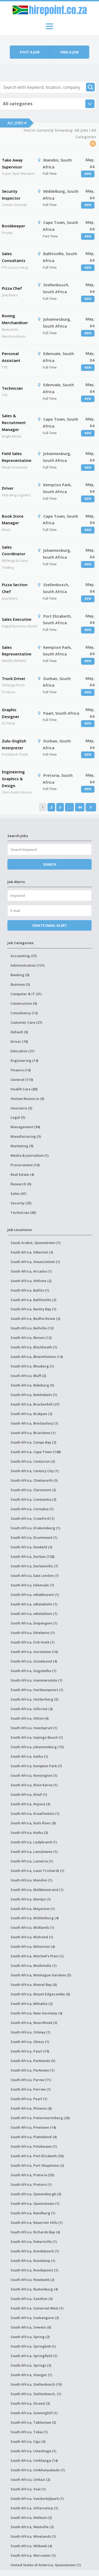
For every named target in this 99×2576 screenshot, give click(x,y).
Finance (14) (21, 1070)
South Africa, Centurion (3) (33, 1461)
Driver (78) (19, 1041)
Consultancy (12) (24, 1013)
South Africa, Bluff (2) (28, 1375)
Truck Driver (13, 678)
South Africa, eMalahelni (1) (34, 1604)
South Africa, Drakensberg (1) (35, 1528)
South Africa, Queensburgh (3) (36, 2194)
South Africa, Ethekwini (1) (33, 1632)
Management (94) (25, 1126)
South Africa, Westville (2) (32, 2526)
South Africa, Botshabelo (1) (34, 1394)
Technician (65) (23, 1212)
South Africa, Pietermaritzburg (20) (40, 2117)
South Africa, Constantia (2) (33, 1499)
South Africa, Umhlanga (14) (34, 2460)
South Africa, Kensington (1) (34, 1775)
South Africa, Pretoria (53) (32, 2175)
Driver (7, 488)
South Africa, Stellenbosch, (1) (36, 2393)
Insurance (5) (21, 1108)
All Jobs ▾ (16, 122)
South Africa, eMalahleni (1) (34, 1613)
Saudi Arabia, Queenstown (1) (35, 1242)
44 (80, 807)
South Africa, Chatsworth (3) (34, 1480)
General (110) (22, 1079)
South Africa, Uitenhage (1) (33, 2451)
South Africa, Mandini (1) (31, 1880)
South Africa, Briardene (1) (33, 1432)
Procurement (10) (25, 1165)
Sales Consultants (13, 257)
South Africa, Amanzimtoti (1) (35, 1261)
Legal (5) (18, 1117)
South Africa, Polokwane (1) (34, 2146)
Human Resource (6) (27, 1098)
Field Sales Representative (16, 457)
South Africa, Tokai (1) (29, 2432)
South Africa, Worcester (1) (33, 2555)
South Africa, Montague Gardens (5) (41, 1975)
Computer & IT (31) (26, 993)
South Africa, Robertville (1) (34, 2241)
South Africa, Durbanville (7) (34, 1566)
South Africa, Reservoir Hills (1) (37, 2222)
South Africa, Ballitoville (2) (33, 1299)
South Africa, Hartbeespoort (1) (37, 1689)
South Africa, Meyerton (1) (33, 1908)
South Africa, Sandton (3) (32, 2298)
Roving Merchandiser (15, 319)
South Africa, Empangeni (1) (34, 1623)
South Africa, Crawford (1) (32, 1518)
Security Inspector (11, 195)
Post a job (30, 52)
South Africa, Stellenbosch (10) (36, 2384)
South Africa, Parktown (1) (32, 2070)
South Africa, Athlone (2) (31, 1280)
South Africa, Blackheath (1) (34, 1347)
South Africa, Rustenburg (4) (34, 2289)
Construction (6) (24, 1003)
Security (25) (21, 1203)
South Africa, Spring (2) (30, 2336)
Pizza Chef (12, 288)
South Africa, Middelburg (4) (35, 1918)
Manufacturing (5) (26, 1136)
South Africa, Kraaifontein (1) (35, 1813)
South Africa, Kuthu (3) (29, 1832)
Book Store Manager (12, 519)
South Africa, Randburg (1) (33, 2213)
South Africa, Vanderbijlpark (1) (37, 2498)
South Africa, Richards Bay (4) (35, 2232)
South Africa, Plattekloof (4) (34, 2136)
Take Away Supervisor (12, 163)
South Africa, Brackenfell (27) (35, 1404)
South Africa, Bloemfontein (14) (37, 1356)
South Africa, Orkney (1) (30, 2032)
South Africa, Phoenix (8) (31, 2108)
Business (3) (20, 984)
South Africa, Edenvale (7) (32, 1585)
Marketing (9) (22, 1146)
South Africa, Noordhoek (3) (34, 2022)
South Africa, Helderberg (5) (34, 1699)
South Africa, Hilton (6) (30, 1718)
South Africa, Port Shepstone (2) (37, 2165)
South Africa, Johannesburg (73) (37, 1746)
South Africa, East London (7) (35, 1575)
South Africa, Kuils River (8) (33, 1823)
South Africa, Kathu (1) (29, 1756)
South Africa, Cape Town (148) (36, 1451)
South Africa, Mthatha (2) (32, 2003)
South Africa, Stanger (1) (31, 2374)
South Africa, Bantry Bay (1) (33, 1309)
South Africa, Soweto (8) (31, 2327)
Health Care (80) (24, 1089)
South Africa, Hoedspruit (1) (34, 1727)
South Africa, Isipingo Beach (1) (37, 1737)
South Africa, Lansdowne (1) (34, 1851)
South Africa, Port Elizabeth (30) (37, 2155)
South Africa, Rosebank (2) (32, 2279)
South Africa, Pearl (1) (29, 2098)
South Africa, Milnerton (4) (33, 1946)
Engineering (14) (24, 1060)
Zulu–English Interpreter (14, 744)
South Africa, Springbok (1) (33, 2346)
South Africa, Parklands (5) (33, 2060)
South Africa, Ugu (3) (28, 2441)
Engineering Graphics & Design (13, 778)
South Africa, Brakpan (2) (31, 1413)
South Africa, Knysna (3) (30, 1804)
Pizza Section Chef (14, 588)
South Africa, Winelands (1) (33, 2536)
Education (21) (22, 1051)
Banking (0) (20, 974)
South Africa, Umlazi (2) (30, 2479)
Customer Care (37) (26, 1022)
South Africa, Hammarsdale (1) (36, 1680)
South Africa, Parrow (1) (31, 2089)
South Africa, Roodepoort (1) (34, 2270)
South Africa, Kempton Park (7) (36, 1766)
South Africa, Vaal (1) (28, 2489)
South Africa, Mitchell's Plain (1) (37, 1956)
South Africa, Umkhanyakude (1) (38, 2470)
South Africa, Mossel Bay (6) (34, 1984)
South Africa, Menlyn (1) (31, 1899)
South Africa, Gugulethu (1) (33, 1670)
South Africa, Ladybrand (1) (34, 1842)
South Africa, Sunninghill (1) (34, 2412)
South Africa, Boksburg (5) (32, 1385)
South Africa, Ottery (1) (30, 2041)
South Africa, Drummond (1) (34, 1537)
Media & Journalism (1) (30, 1155)
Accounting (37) (24, 955)
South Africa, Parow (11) (31, 2079)
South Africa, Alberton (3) (32, 1252)
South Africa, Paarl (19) (30, 2051)
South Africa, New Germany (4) (36, 2013)
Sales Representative (16, 651)
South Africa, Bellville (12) (32, 1328)
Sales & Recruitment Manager (14, 422)
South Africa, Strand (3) (30, 2403)
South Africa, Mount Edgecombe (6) (40, 1994)
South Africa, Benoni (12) (31, 1337)
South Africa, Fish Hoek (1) (32, 1642)
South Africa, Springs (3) (31, 2365)
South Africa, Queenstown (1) (35, 2203)
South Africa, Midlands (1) (32, 1927)
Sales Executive (16, 619)
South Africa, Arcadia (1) (31, 1271)
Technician (12, 388)
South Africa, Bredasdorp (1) (34, 1423)
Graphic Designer (10, 713)
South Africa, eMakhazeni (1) (35, 1594)
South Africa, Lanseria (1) (32, 1861)
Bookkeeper (13, 225)
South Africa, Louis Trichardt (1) (37, 1870)
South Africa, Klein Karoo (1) (34, 1785)
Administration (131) (28, 965)
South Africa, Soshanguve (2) (35, 2317)
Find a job (69, 52)
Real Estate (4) (22, 1174)
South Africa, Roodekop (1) (33, 2260)
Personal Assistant (11, 357)
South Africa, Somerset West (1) (37, 2308)
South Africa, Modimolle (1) (33, 1965)
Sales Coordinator (13, 550)
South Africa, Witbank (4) (31, 2545)
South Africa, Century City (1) (35, 1470)
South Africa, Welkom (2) (31, 2517)
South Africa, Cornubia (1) (32, 1509)
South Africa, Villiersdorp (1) (34, 2508)
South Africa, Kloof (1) (29, 1794)
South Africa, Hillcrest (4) (32, 1708)
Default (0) (19, 1032)
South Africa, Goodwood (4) (34, 1661)
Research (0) (21, 1184)
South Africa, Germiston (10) (34, 1651)
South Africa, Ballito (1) (30, 1290)
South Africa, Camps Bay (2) (33, 1442)
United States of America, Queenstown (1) (46, 2565)
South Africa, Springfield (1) (34, 2355)
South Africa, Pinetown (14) (33, 2127)
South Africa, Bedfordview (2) (35, 1318)
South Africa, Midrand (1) (32, 1937)
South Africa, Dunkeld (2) (31, 1547)
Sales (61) (18, 1193)
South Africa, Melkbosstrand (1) (37, 1889)
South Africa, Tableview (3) (33, 2422)
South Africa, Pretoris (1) (31, 2184)
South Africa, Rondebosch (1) (35, 2251)
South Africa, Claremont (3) (33, 1489)
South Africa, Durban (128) (32, 1556)
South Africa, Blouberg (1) (32, 1366)
